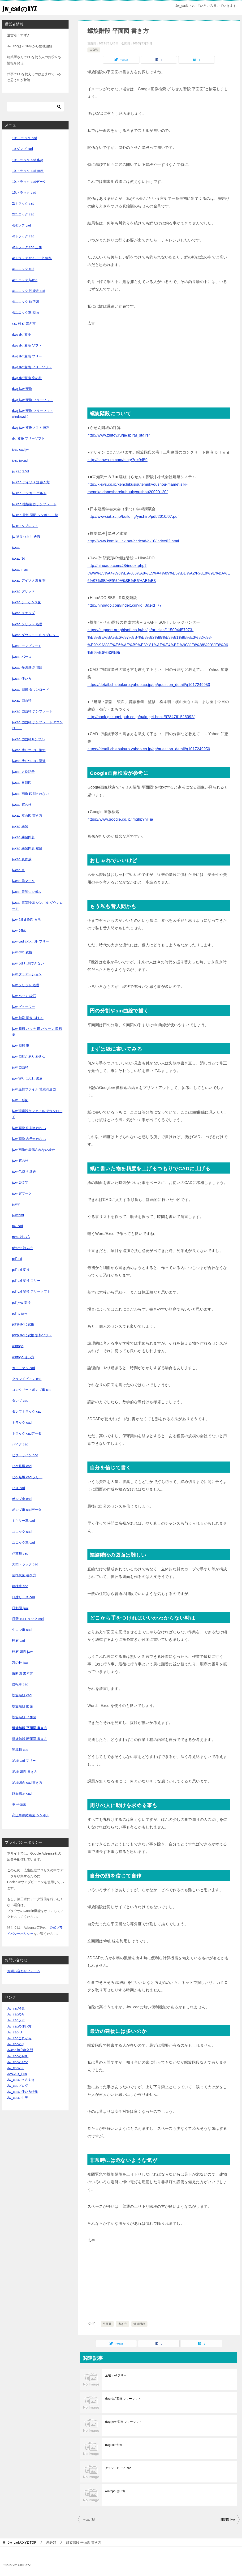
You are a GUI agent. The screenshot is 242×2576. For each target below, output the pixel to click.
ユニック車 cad (23, 1542)
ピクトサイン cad (25, 1455)
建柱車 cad (20, 1586)
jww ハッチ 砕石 (24, 996)
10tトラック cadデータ (29, 182)
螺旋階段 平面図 (24, 1717)
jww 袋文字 (20, 1182)
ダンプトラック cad (26, 1411)
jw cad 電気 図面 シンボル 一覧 (35, 515)
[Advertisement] (158, 360)
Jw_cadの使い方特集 (22, 2092)
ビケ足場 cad (21, 1466)
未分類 (94, 49)
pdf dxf (17, 1259)
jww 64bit (19, 930)
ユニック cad (21, 1532)
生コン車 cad (21, 1630)
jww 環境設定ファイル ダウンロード (37, 1114)
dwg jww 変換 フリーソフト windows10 (32, 414)
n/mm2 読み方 (22, 1248)
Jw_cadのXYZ (20, 8)
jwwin (16, 1204)
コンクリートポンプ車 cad (31, 1390)
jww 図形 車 (20, 1045)
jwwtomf (18, 1215)
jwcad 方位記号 (23, 772)
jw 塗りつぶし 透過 (26, 537)
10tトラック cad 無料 (28, 171)
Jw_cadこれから (19, 2038)
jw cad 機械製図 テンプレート (34, 504)
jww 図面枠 (20, 1067)
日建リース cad (23, 1597)
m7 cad (17, 1226)
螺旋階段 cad (21, 1695)
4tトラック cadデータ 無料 (32, 258)
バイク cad (20, 1444)
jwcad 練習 (20, 826)
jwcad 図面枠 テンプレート (32, 711)
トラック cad (21, 1422)
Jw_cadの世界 (17, 2098)
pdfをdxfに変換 (23, 1324)
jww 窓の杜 (20, 1160)
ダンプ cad (20, 1400)
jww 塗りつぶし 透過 (27, 1078)
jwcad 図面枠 (21, 700)
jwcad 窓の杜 (21, 804)
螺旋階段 (139, 2324)
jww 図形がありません (28, 1056)
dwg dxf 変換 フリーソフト (123, 2398)
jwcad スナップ (23, 613)
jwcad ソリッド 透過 (27, 624)
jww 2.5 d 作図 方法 (26, 920)
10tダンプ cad (22, 149)
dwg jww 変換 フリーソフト (123, 2421)
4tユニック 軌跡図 (25, 302)
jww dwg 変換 (22, 952)
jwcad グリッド (23, 591)
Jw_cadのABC (17, 2056)
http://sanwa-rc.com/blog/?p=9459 (117, 460)
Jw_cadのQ (15, 2044)
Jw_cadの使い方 (19, 2026)
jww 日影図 (20, 1100)
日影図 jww (227, 2519)
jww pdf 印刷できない (28, 963)
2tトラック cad (23, 203)
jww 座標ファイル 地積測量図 (34, 1089)
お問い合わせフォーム (23, 1971)
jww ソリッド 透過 (25, 985)
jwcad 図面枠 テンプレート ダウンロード (37, 725)
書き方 (122, 2324)
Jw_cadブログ (17, 2085)
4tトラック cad (23, 236)
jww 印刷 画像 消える (27, 1018)
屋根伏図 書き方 (24, 1575)
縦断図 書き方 (22, 1673)
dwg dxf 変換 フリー (27, 356)
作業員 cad (20, 1553)
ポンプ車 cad (21, 1499)
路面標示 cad (21, 1793)
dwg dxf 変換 (113, 2445)
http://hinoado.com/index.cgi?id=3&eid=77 (124, 605)
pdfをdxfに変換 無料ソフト (32, 1335)
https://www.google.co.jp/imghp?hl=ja (120, 819)
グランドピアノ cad (118, 2468)
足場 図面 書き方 (24, 1772)
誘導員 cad (20, 1750)
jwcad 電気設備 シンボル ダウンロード (37, 905)
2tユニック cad (23, 214)
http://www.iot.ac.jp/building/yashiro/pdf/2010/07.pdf (133, 516)
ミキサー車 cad (23, 1520)
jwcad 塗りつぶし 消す (29, 750)
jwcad (16, 547)
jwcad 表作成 (21, 859)
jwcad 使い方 (21, 679)
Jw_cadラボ (16, 2020)
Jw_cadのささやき (21, 2080)
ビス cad (18, 1488)
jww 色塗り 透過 (24, 1171)
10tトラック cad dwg (27, 160)
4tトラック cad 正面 (27, 247)
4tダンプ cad (21, 225)
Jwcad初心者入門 (20, 2050)
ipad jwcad (20, 460)
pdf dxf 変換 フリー (26, 1280)
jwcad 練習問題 (23, 837)
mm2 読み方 (21, 1237)
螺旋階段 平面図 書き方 (29, 1728)
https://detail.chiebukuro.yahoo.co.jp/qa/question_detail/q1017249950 (148, 685)
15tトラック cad (24, 192)
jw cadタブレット (25, 526)
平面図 (107, 2324)
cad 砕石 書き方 (24, 323)
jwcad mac (20, 569)
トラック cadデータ (26, 1433)
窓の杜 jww (20, 1662)
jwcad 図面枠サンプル (28, 739)
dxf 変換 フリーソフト (28, 438)
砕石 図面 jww (22, 1652)
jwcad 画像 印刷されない (30, 794)
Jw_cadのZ (15, 2068)
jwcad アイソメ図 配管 (29, 580)
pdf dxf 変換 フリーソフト (31, 1291)
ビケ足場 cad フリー (27, 1477)
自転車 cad (20, 1684)
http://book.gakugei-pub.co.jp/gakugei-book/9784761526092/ (140, 717)
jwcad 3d (89, 2519)
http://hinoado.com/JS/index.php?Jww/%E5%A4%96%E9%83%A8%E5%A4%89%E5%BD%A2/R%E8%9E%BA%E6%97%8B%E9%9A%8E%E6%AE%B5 (158, 573)
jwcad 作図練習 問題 (27, 667)
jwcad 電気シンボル (26, 892)
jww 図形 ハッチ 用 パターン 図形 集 (37, 1032)
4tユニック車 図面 (25, 312)
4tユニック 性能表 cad (28, 291)
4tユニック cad (23, 269)
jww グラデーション (27, 974)
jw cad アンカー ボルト (29, 493)
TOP (22, 2542)
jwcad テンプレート (26, 646)
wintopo (17, 1346)
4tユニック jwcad (24, 280)
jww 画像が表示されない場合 (33, 1150)
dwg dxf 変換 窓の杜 (27, 378)
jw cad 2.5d (20, 471)
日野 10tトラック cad (28, 1619)
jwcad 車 (18, 870)
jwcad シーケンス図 (26, 602)
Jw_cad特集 (16, 2008)
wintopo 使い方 (115, 2491)
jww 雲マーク (22, 1193)
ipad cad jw (20, 449)
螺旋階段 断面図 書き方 (29, 1739)
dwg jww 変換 (22, 389)
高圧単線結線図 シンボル (30, 1815)
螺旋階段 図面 (22, 1706)
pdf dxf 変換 (21, 1270)
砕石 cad (18, 1640)
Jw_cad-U (14, 2032)
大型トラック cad (25, 1564)
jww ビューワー (23, 1007)
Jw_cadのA (15, 2014)
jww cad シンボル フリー (30, 941)
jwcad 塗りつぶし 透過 (29, 761)
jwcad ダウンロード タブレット (35, 635)
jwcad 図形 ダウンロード (30, 689)
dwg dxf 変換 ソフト (27, 345)
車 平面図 (19, 1804)
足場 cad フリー (115, 2375)
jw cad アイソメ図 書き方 (31, 482)
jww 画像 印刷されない (29, 1128)
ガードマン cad (23, 1368)
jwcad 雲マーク (23, 881)
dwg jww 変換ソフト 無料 (31, 427)
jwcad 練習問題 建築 (27, 848)
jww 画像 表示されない (29, 1139)
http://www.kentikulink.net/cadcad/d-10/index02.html (133, 541)
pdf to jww (19, 1313)
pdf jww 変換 (21, 1302)
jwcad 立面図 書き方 (27, 815)
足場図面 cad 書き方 (27, 1782)
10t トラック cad (24, 138)
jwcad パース (21, 657)
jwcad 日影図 (21, 782)
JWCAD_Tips (17, 2074)
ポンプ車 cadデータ (26, 1510)
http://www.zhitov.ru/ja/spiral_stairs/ (118, 435)
